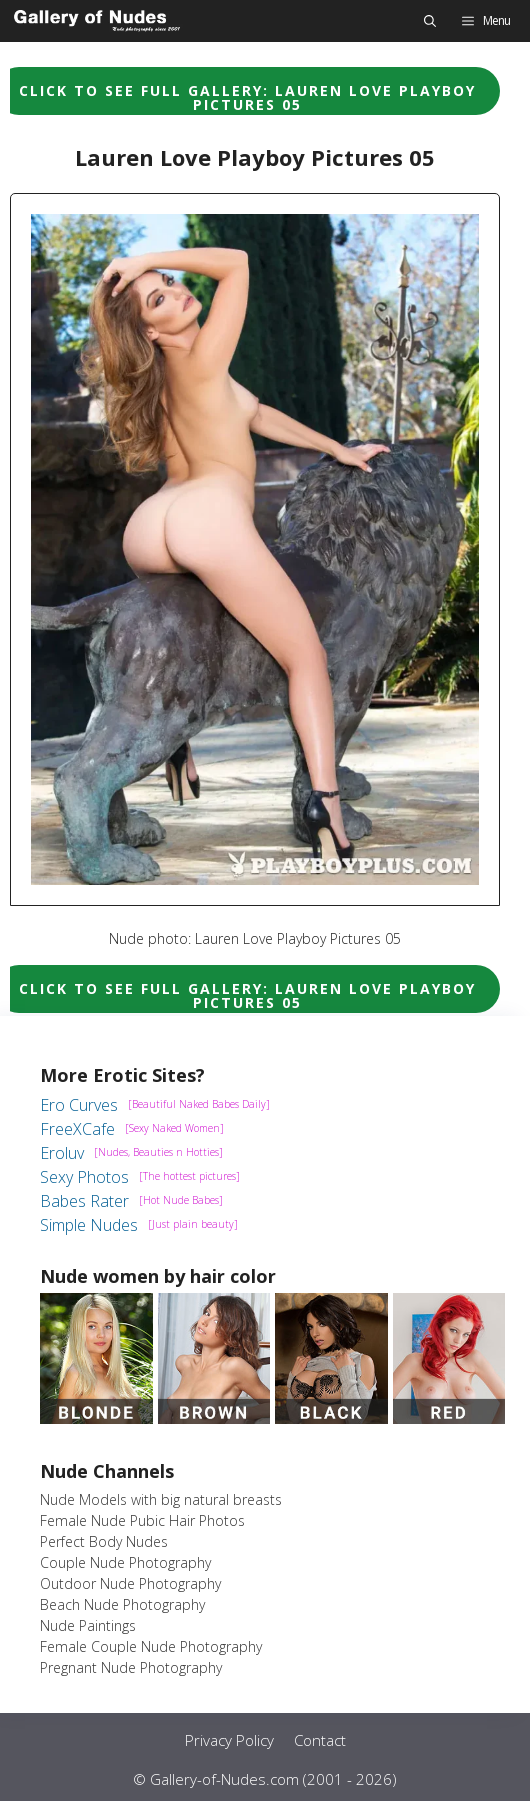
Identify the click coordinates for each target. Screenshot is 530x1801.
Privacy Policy (229, 1740)
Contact (320, 1740)
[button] (430, 21)
